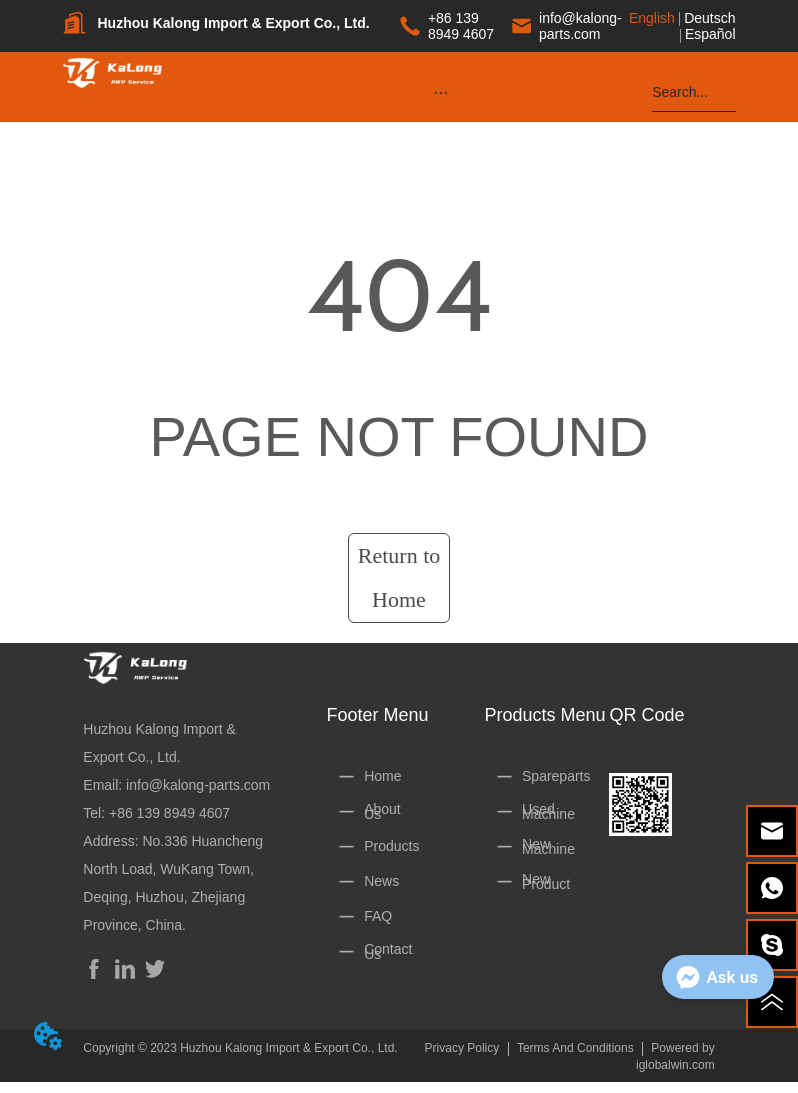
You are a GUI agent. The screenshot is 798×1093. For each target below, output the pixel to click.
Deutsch (709, 18)
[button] (440, 92)
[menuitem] (440, 92)
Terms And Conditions (575, 1048)
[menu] (440, 92)
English (652, 18)
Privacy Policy (462, 1048)
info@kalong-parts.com (198, 785)
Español (710, 34)
